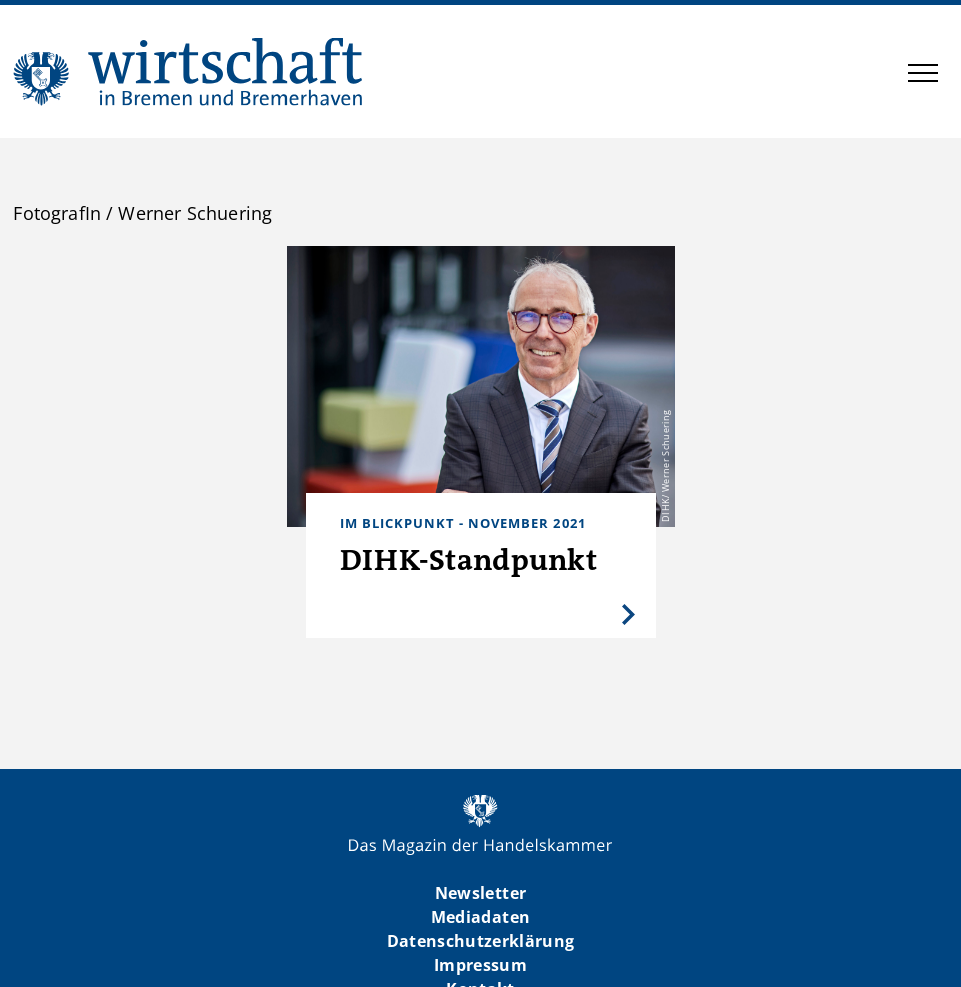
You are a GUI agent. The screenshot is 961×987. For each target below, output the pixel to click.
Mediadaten (480, 917)
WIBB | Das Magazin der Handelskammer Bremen (189, 71)
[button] (923, 76)
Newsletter (480, 893)
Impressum (480, 965)
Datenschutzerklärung (481, 941)
